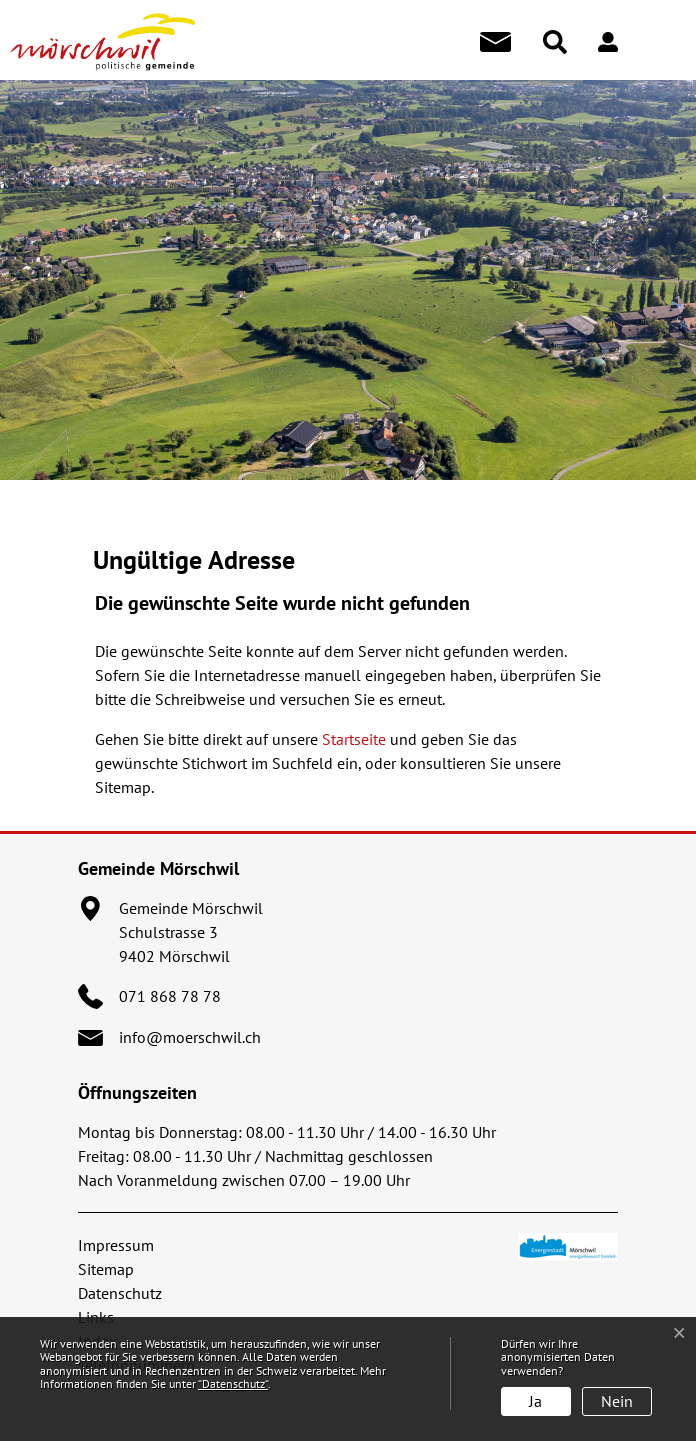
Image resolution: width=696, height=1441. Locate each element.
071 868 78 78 (170, 996)
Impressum (116, 1245)
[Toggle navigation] (663, 42)
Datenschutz (120, 1293)
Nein (617, 1401)
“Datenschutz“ (233, 1383)
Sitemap (106, 1269)
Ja (535, 1401)
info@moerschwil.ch (190, 1037)
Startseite (354, 739)
